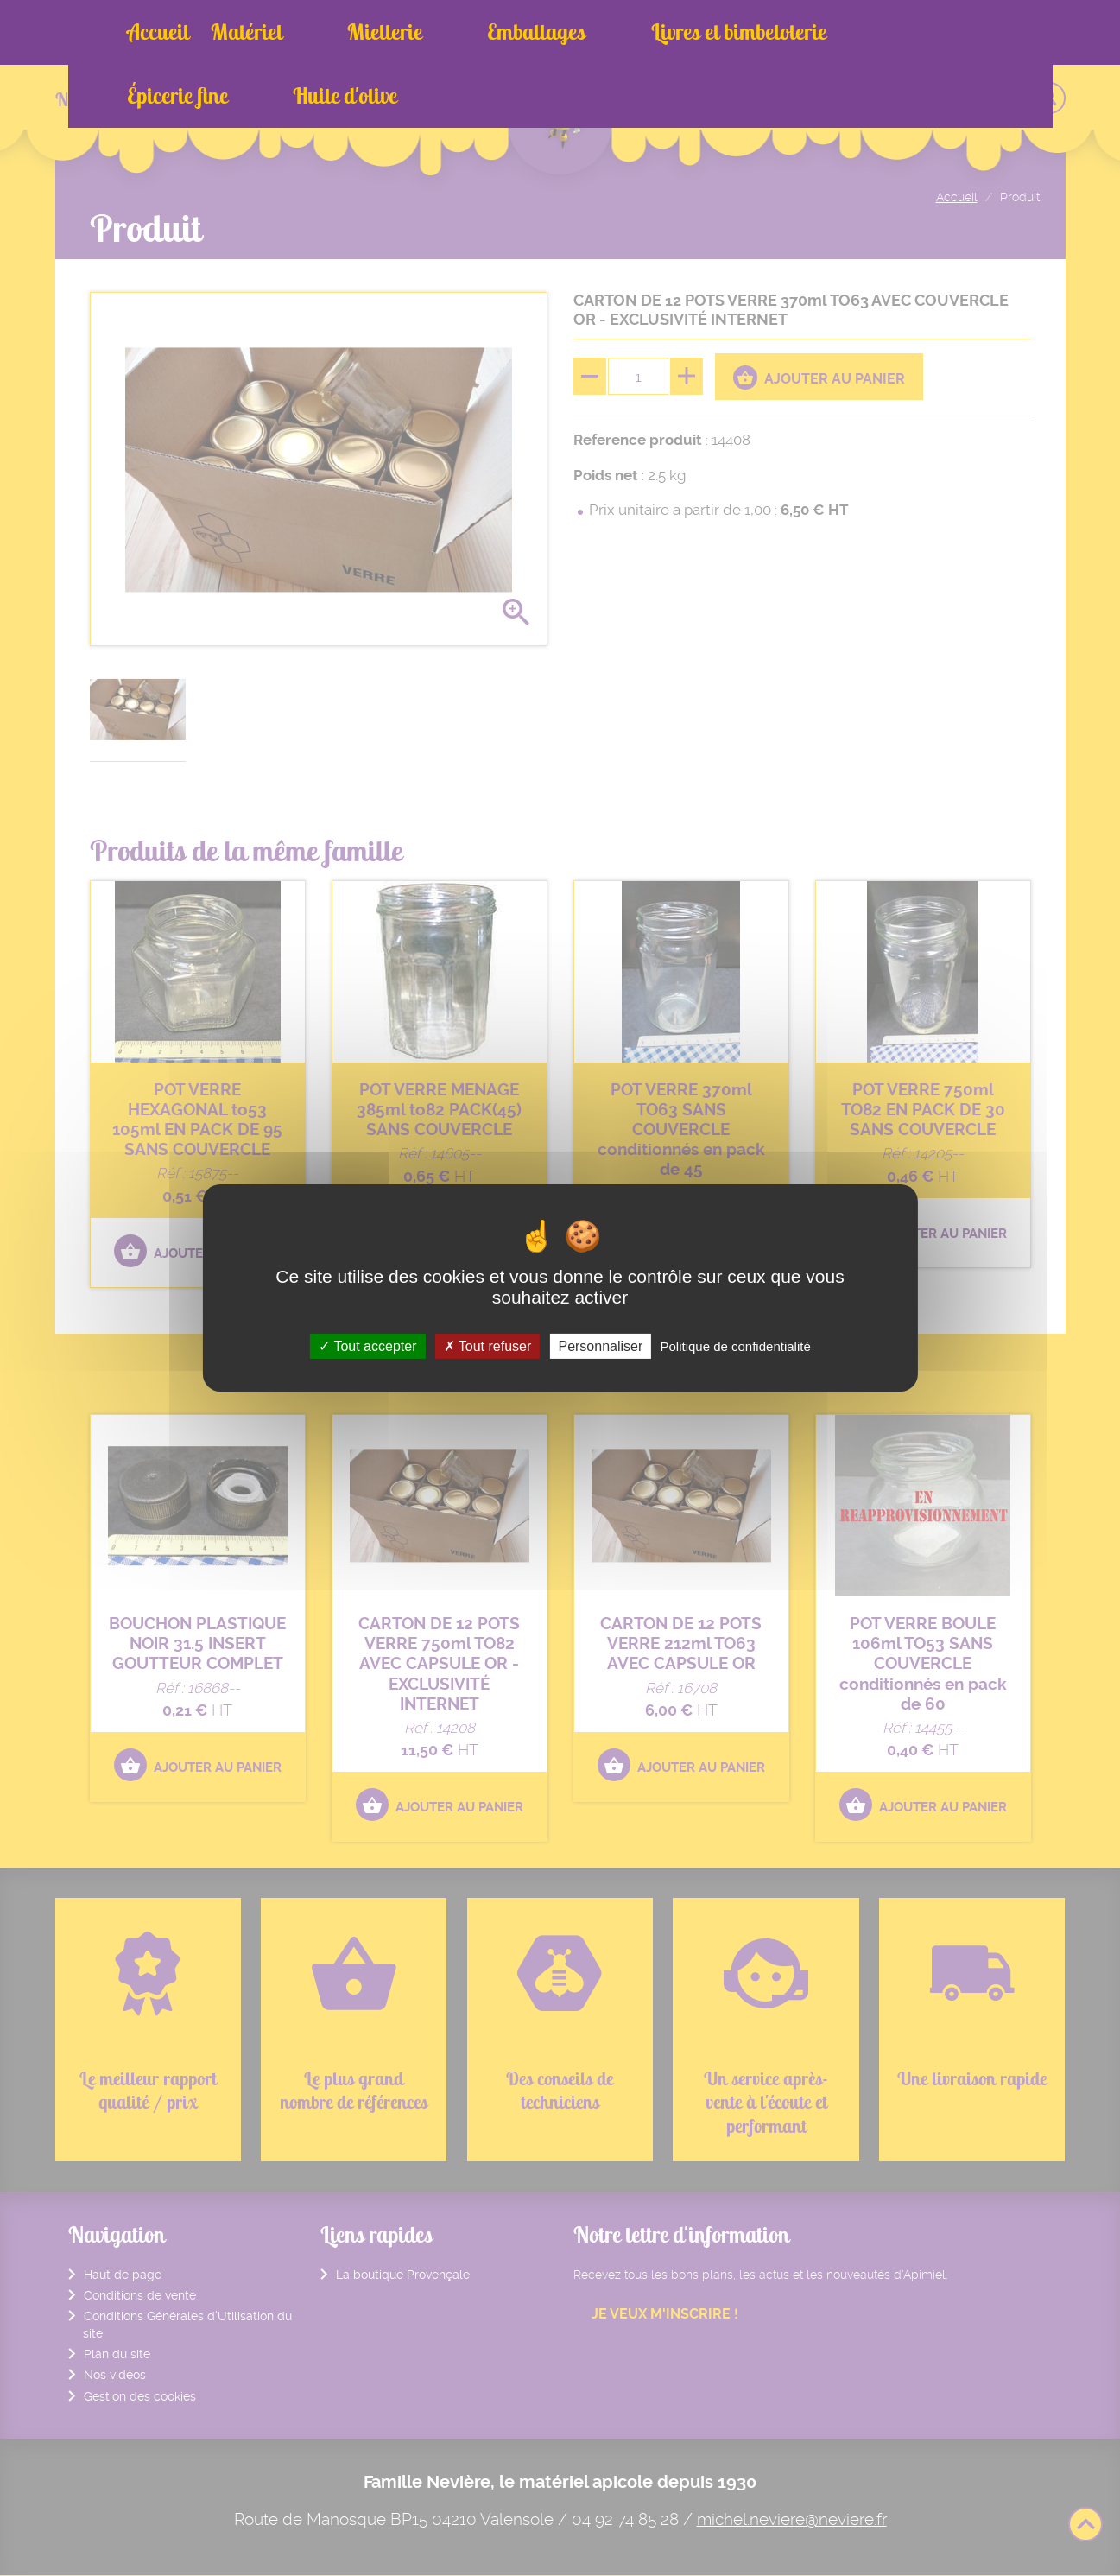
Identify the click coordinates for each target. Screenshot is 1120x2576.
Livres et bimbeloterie (609, 32)
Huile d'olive (893, 32)
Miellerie (341, 32)
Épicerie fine (768, 32)
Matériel (246, 32)
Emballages (450, 32)
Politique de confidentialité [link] (735, 1346)
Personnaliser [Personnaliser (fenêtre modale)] (600, 1346)
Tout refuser (488, 1346)
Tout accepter (367, 1346)
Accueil (158, 32)
